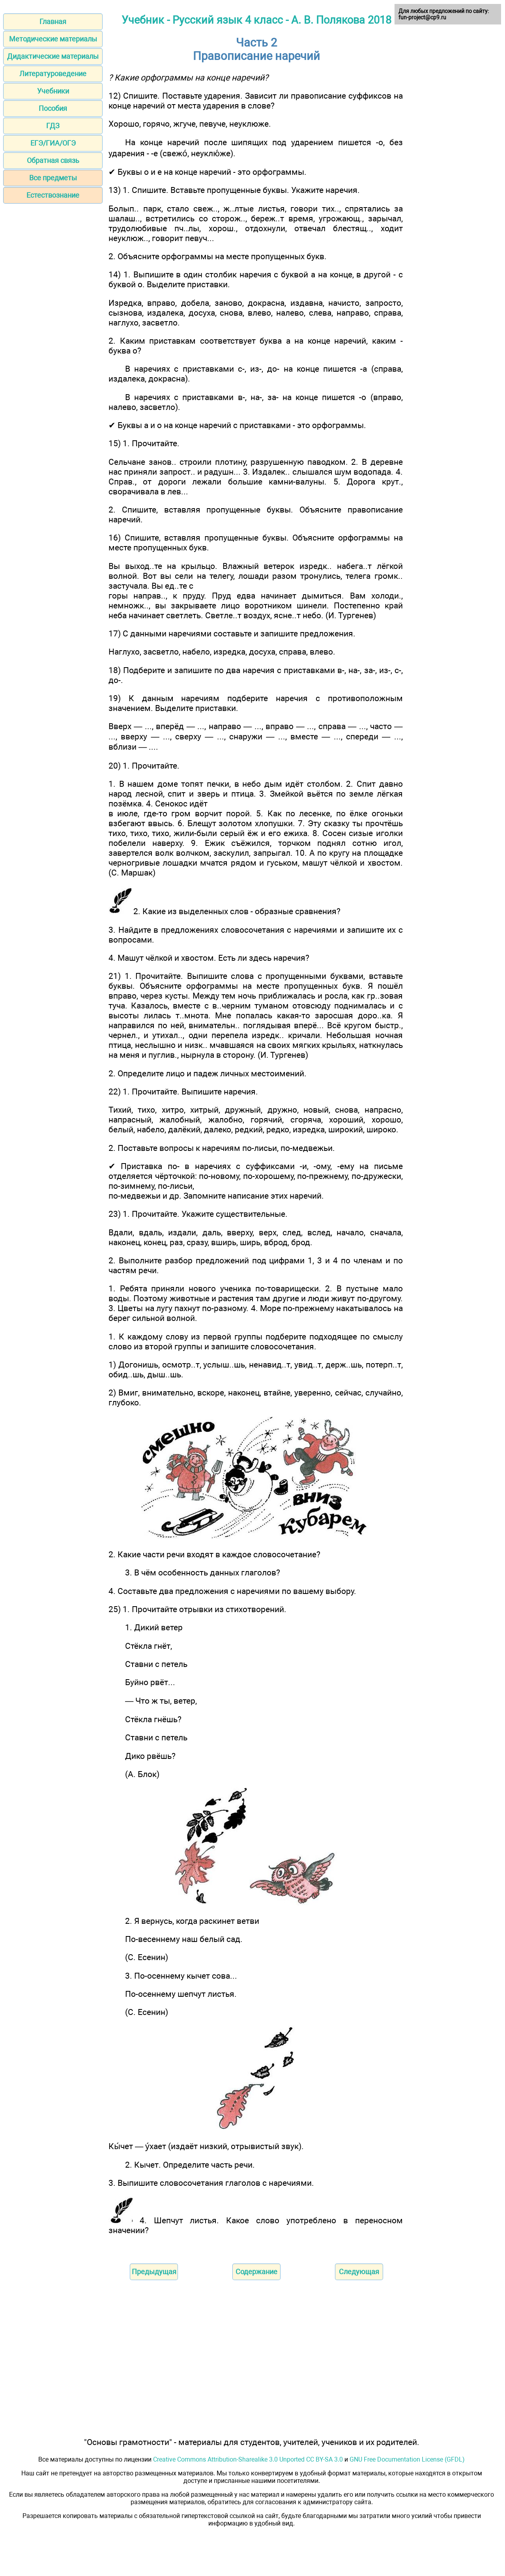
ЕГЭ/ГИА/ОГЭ (53, 143)
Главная (52, 21)
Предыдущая (154, 2271)
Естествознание (52, 195)
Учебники (53, 91)
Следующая (359, 2271)
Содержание (256, 2271)
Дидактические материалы (53, 56)
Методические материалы (53, 39)
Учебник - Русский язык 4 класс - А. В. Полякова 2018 (256, 20)
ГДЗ (53, 126)
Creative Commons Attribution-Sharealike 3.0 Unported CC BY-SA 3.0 (248, 2459)
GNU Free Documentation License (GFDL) (407, 2459)
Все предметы (53, 178)
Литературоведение (52, 73)
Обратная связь (53, 160)
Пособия (53, 108)
